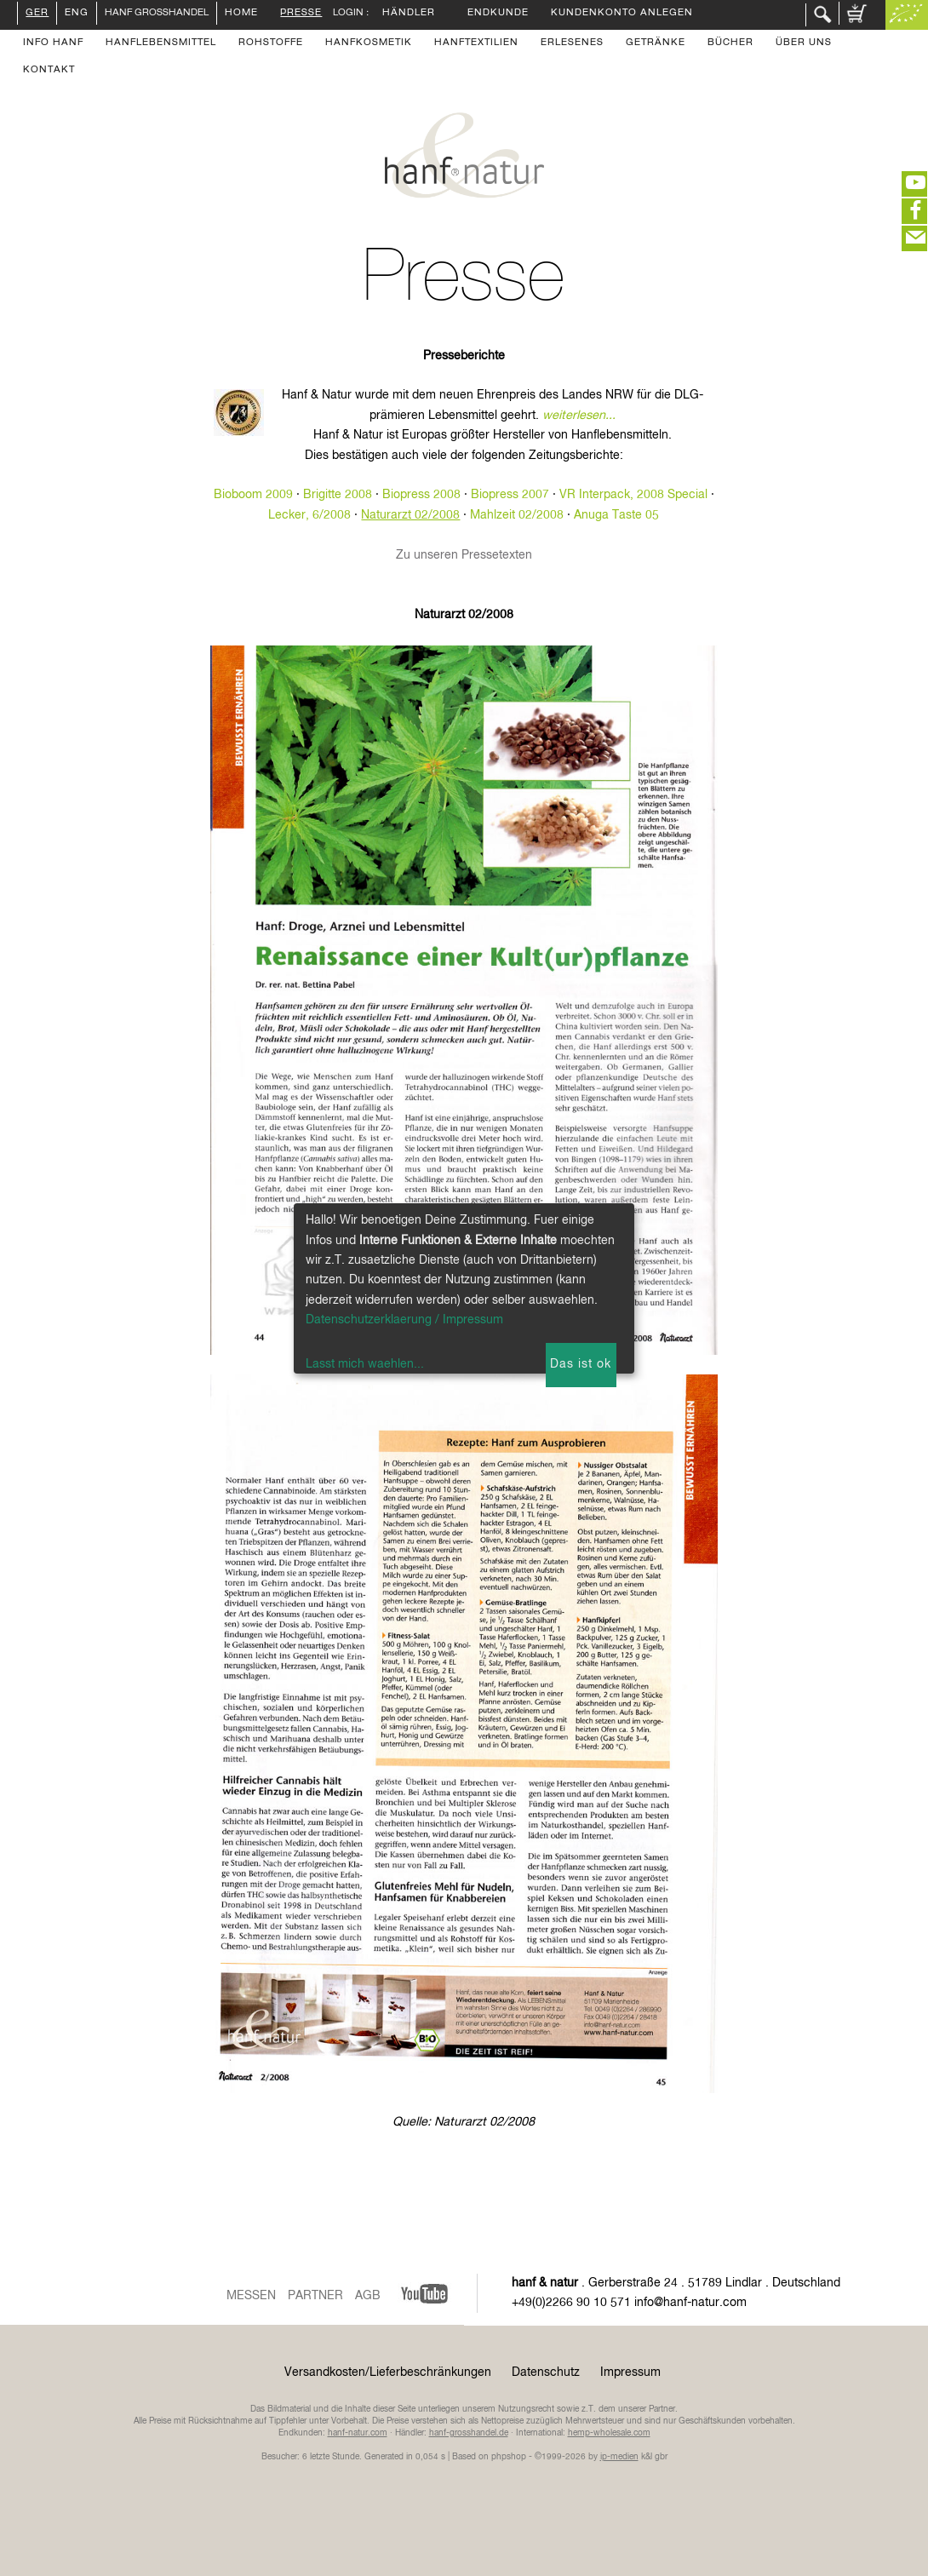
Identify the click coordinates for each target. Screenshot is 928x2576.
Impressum (630, 2372)
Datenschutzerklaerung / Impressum (404, 1320)
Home (241, 13)
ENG (77, 13)
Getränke (655, 43)
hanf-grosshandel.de (468, 2433)
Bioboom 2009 (253, 495)
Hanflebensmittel (161, 43)
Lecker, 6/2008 (309, 515)
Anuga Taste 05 (616, 515)
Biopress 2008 (421, 495)
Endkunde (498, 13)
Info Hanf (53, 43)
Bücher (730, 43)
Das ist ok (580, 1364)
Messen (251, 2296)
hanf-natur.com (357, 2433)
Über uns (804, 43)
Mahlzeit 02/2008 (517, 515)
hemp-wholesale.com (609, 2433)
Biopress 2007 (510, 495)
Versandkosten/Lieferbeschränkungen (387, 2372)
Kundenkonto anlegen (622, 13)
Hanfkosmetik (368, 43)
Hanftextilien (476, 43)
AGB (368, 2296)
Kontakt (49, 70)
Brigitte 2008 (337, 495)
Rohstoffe (270, 43)
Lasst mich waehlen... (365, 1364)
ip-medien (619, 2457)
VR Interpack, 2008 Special (633, 495)
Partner (315, 2296)
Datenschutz (546, 2372)
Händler (408, 13)
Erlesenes (572, 43)
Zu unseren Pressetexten (464, 555)
